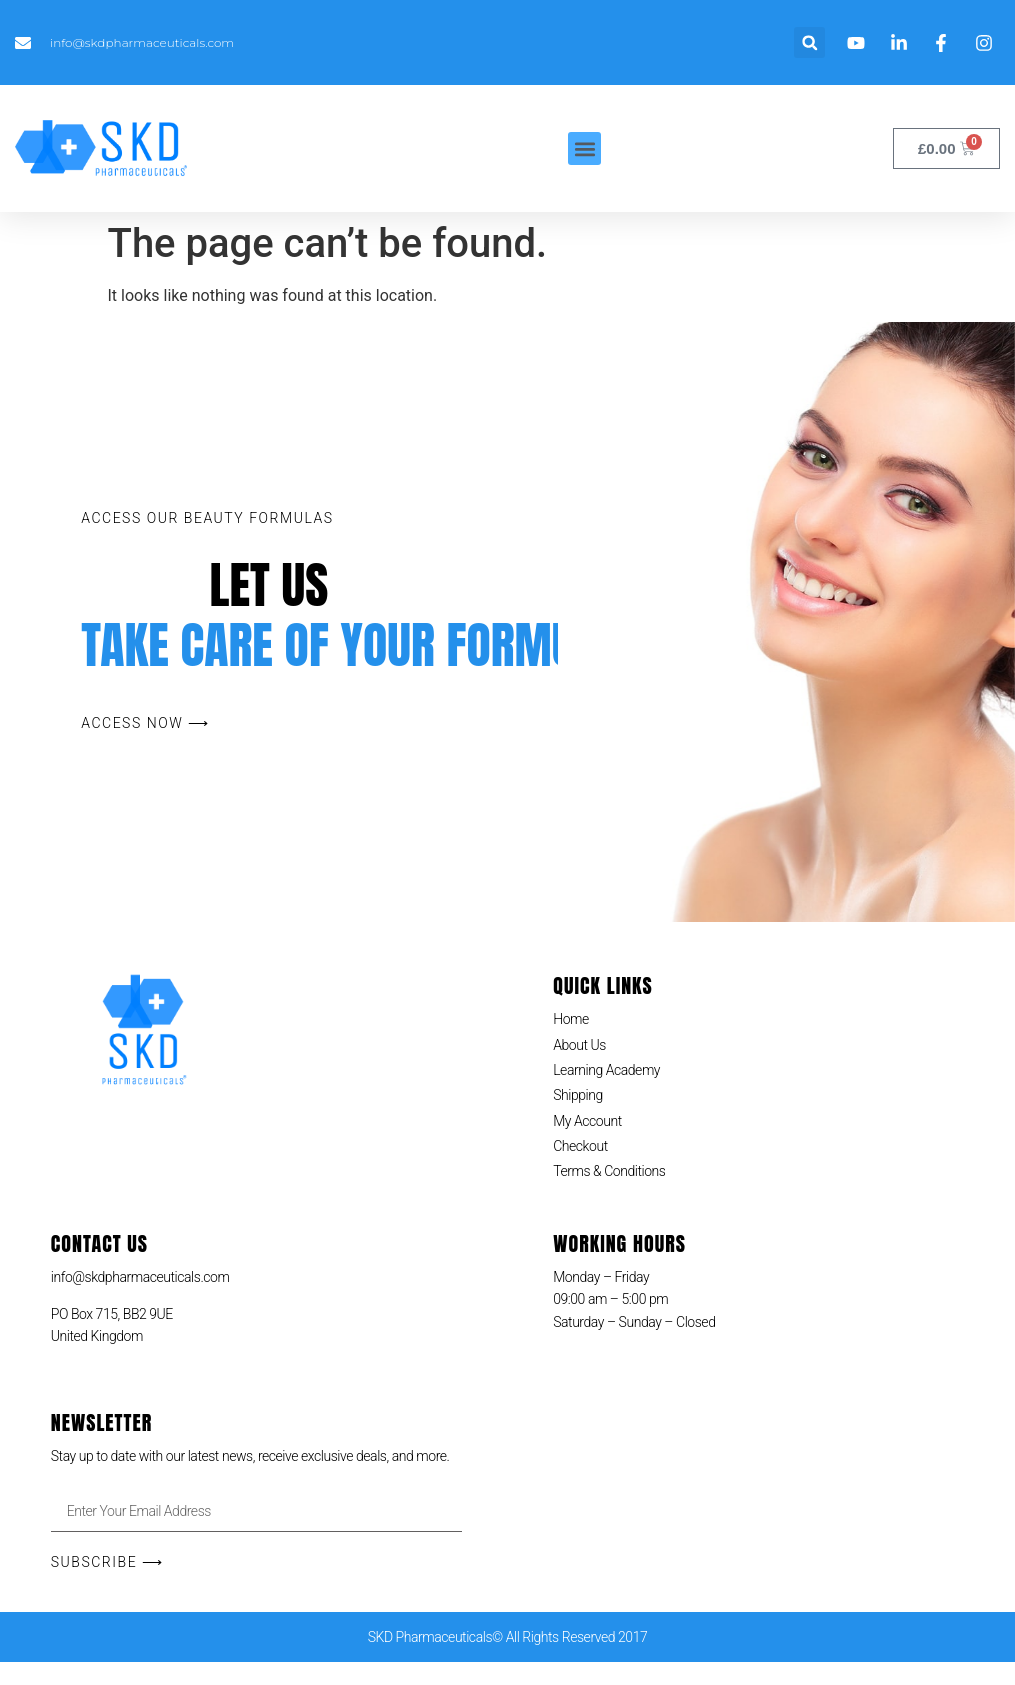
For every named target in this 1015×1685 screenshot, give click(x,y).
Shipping (578, 1095)
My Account (587, 1121)
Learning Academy (606, 1070)
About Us (579, 1045)
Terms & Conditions (609, 1171)
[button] (809, 42)
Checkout (580, 1146)
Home (571, 1019)
